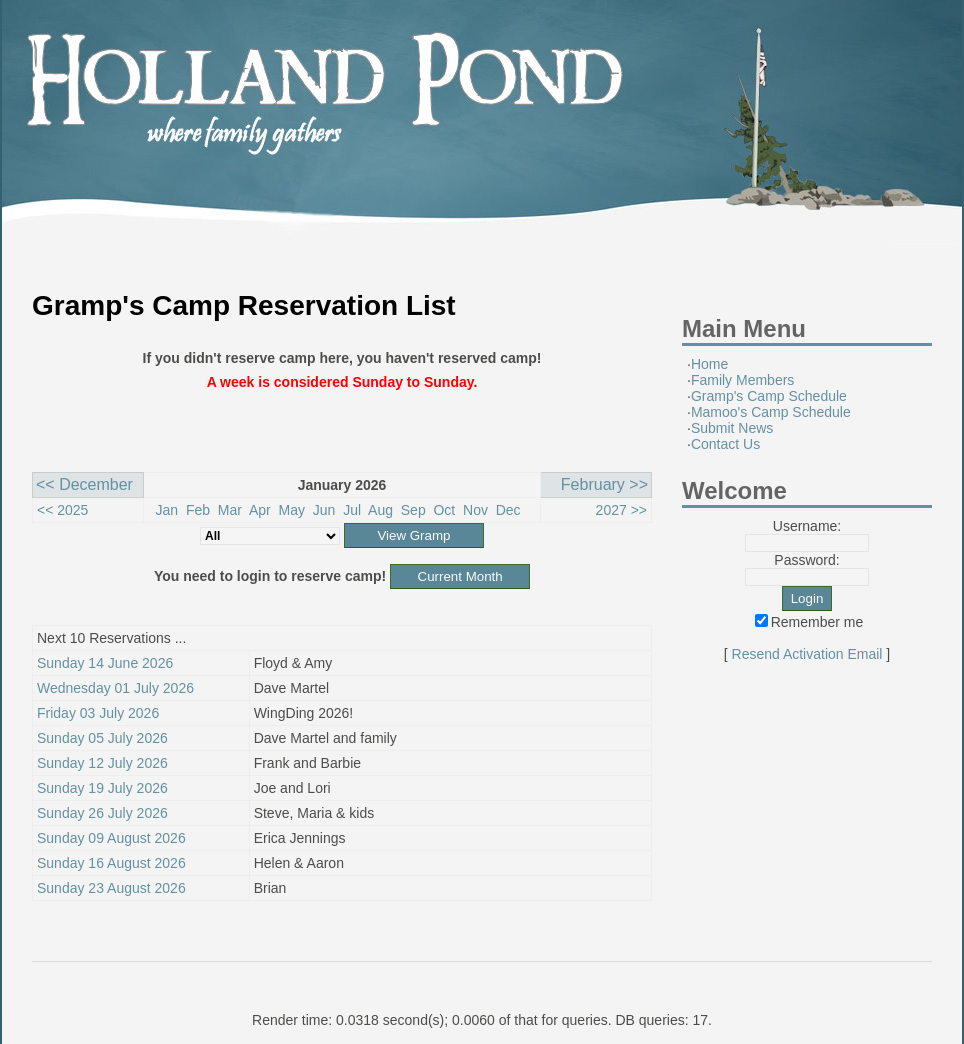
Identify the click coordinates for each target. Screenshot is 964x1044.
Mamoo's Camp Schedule (771, 412)
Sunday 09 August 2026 (111, 838)
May (292, 510)
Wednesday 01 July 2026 (115, 688)
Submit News (732, 428)
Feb (198, 510)
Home (709, 364)
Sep (413, 510)
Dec (508, 510)
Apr (260, 510)
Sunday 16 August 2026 (111, 863)
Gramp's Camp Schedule (769, 396)
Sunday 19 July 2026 (102, 788)
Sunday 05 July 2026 (102, 738)
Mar (230, 510)
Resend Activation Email (807, 654)
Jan (167, 510)
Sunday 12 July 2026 (102, 763)
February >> (604, 484)
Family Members (742, 380)
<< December (84, 484)
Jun (324, 510)
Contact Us (725, 444)
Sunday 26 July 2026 (102, 813)
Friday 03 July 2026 (98, 713)
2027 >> (621, 510)
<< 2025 (62, 510)
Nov (475, 510)
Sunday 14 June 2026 (105, 663)
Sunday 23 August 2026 (111, 888)
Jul (352, 510)
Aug (380, 510)
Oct (444, 510)
